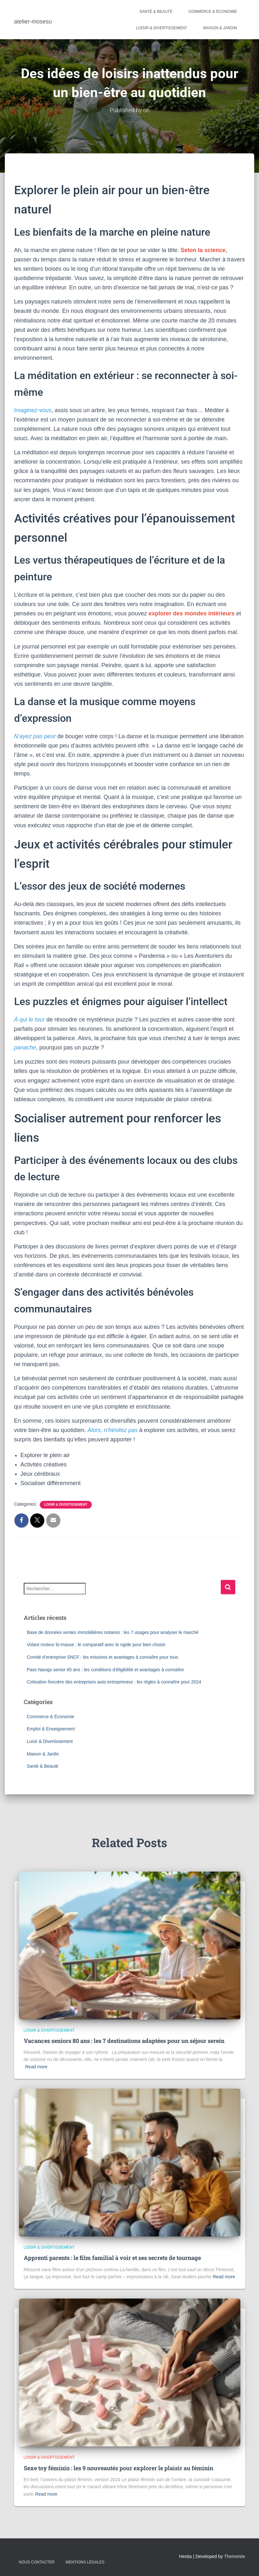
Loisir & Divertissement (161, 28)
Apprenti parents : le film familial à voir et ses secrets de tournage (112, 2258)
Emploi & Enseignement (51, 1728)
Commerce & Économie (212, 11)
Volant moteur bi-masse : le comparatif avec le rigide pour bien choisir (96, 1644)
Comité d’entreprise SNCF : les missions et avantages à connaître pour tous (102, 1656)
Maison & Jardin (220, 28)
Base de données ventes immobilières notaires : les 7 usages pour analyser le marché (113, 1632)
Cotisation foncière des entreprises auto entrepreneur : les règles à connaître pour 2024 (114, 1681)
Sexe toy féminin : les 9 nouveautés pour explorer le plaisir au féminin (118, 2468)
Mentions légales (84, 2562)
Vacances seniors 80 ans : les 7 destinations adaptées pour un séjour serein (124, 2041)
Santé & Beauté (155, 11)
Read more (36, 2066)
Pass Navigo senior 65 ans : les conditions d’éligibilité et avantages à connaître (105, 1669)
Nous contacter (37, 2562)
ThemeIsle (234, 2556)
